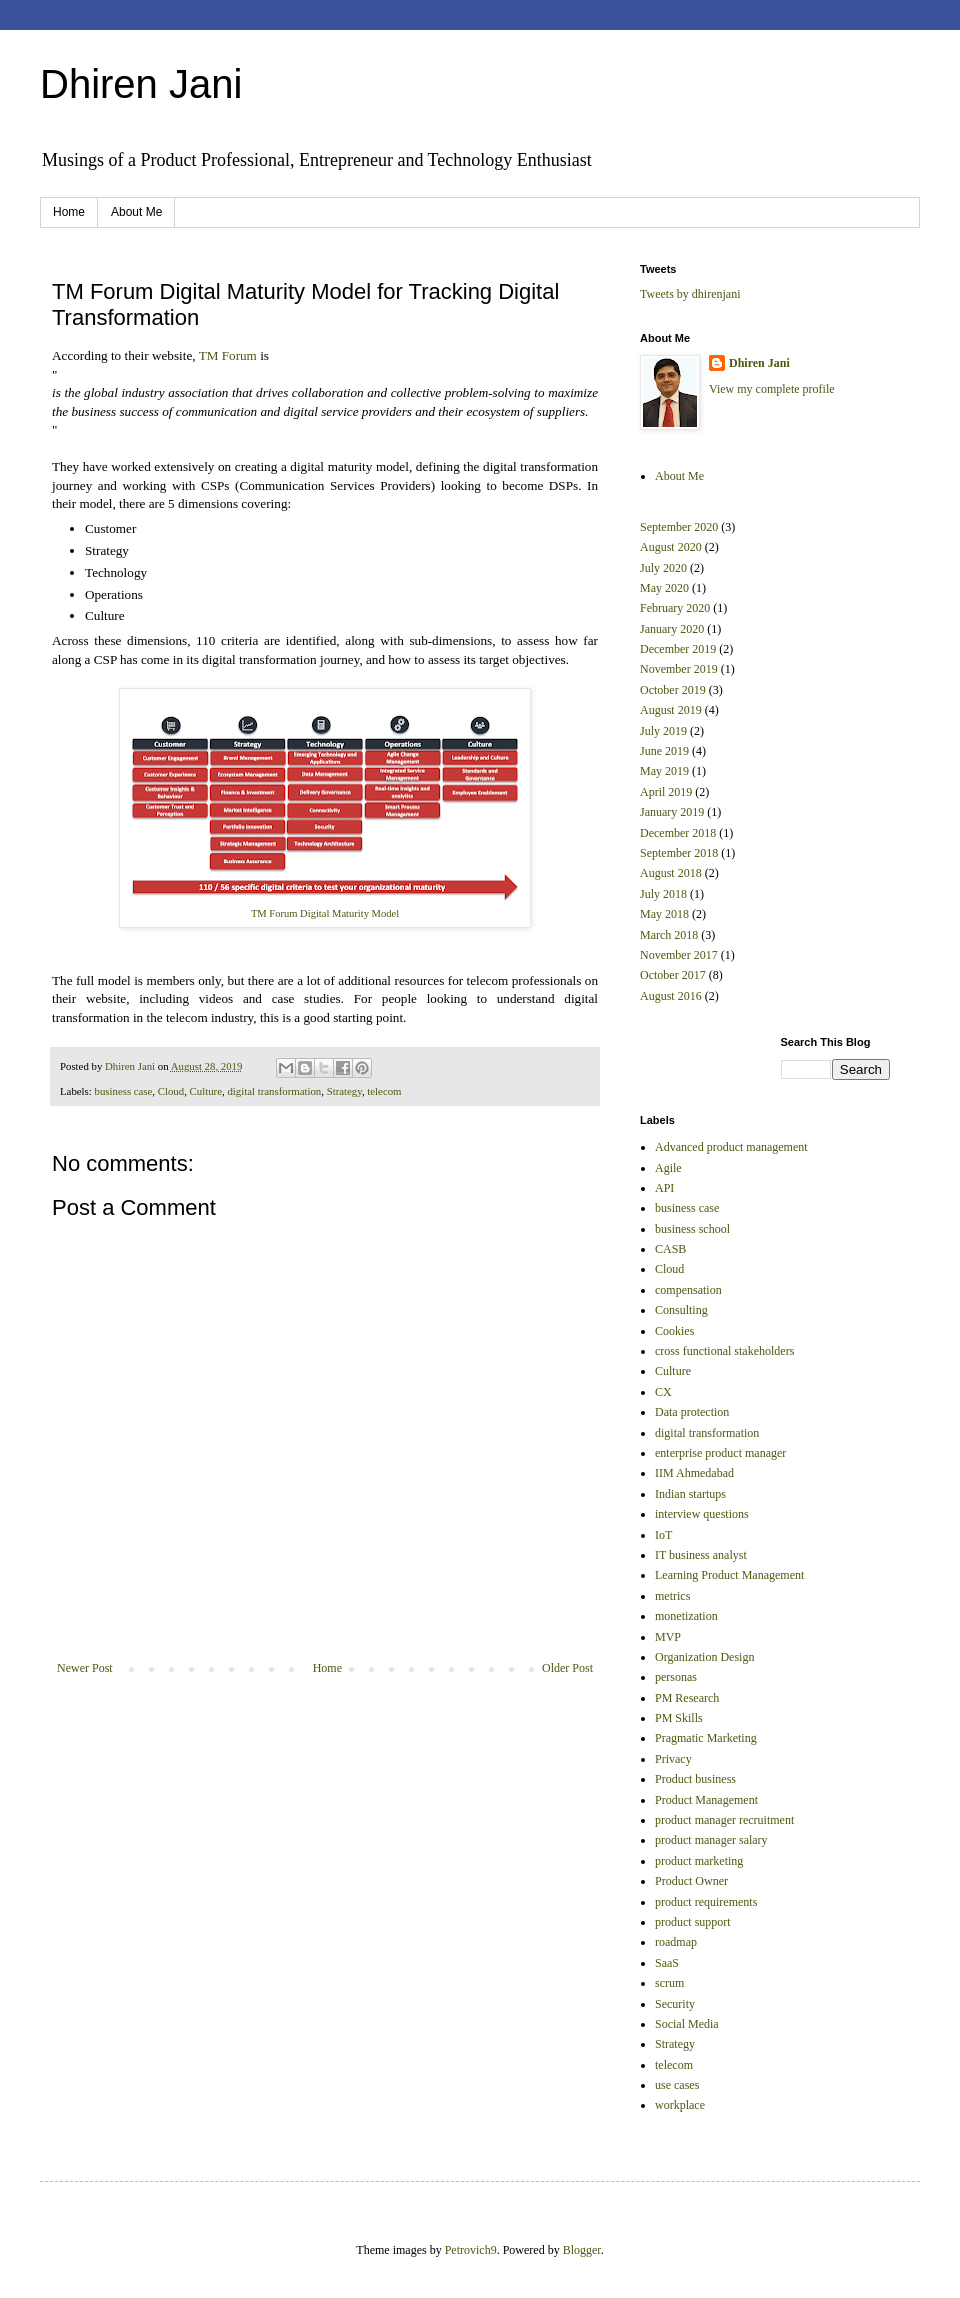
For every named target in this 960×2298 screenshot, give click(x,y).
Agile (668, 1168)
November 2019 (679, 669)
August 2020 (671, 547)
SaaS (667, 1963)
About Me (136, 212)
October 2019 (673, 690)
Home (69, 212)
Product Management (706, 1800)
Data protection (692, 1412)
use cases (677, 2085)
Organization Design (704, 1657)
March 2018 (669, 935)
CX (663, 1392)
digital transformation (274, 1091)
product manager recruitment (724, 1820)
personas (676, 1677)
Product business (695, 1779)
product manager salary (711, 1840)
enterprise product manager (720, 1453)
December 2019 (678, 649)
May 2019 (664, 771)
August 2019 (671, 710)
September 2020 (679, 527)
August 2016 (671, 996)
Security (675, 2004)
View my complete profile (772, 389)
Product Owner (691, 1881)
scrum (669, 1983)
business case (123, 1091)
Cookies (674, 1331)
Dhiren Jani (141, 84)
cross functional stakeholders (724, 1351)
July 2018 (663, 894)
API (664, 1188)
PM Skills (679, 1718)
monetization (686, 1616)
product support (693, 1922)
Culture (206, 1091)
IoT (663, 1535)
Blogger (582, 2250)
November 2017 (679, 955)
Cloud (171, 1091)
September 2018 (679, 853)
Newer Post (85, 1668)
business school (692, 1229)
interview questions (702, 1514)
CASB (670, 1249)
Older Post (567, 1668)
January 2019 (672, 812)
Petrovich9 (471, 2250)
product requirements (706, 1902)
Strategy (344, 1091)
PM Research (687, 1698)
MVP (668, 1637)
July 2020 (663, 568)
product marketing (699, 1861)
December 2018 (678, 833)
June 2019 (664, 751)
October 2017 (673, 975)
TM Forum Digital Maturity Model (325, 913)
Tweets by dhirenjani (690, 294)
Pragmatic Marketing (706, 1738)
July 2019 (663, 731)
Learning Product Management (729, 1575)
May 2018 (664, 914)
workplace (680, 2105)
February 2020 (675, 608)
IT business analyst (701, 1555)
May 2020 (664, 588)
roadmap (676, 1942)
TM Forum (228, 355)
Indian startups (690, 1494)
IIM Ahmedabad (694, 1473)
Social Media (687, 2024)
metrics (672, 1596)
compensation (688, 1290)
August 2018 (671, 873)
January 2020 (672, 629)
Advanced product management (731, 1147)
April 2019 (666, 792)
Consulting (681, 1310)
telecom (384, 1091)
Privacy (673, 1759)
